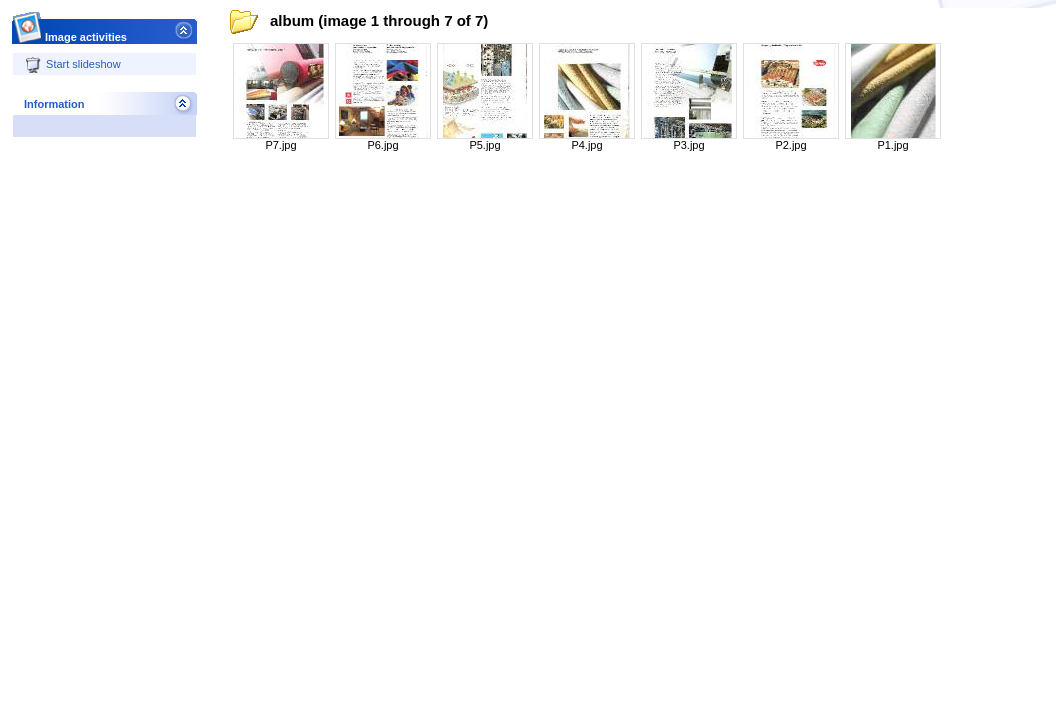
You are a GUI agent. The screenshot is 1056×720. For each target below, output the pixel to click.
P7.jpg (280, 145)
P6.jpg (382, 145)
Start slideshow (73, 64)
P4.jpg (586, 145)
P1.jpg (892, 145)
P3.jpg (688, 145)
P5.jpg (484, 145)
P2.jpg (790, 145)
